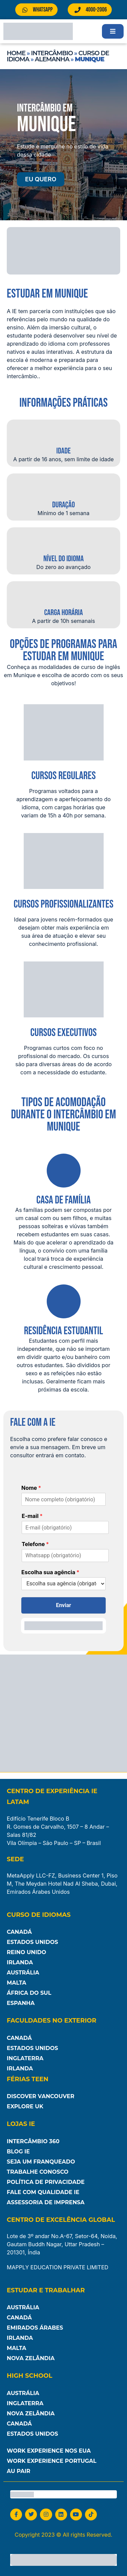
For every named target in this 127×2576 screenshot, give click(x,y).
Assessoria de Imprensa (46, 2202)
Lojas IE (21, 2124)
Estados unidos (32, 2434)
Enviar (63, 1605)
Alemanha (52, 59)
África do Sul (29, 1993)
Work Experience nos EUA (49, 2451)
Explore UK (25, 2106)
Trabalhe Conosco (37, 2172)
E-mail (32, 1516)
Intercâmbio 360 (33, 2141)
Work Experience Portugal (52, 2461)
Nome (31, 1487)
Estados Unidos (32, 1942)
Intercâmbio (52, 53)
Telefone (35, 1544)
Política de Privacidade (46, 2182)
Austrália (23, 1972)
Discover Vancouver (41, 2096)
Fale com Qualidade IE (43, 2192)
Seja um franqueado (41, 2161)
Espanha (21, 2003)
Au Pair (18, 2471)
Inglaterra (25, 2058)
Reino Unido (26, 1952)
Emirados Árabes (35, 2328)
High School (29, 2375)
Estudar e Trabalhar (46, 2290)
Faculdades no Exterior (51, 2020)
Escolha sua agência (50, 1572)
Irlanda (20, 1962)
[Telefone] (65, 1555)
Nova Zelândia (31, 2358)
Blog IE (18, 2151)
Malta (16, 1983)
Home (16, 53)
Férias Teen (27, 2079)
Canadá (19, 1932)
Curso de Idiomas (39, 1915)
